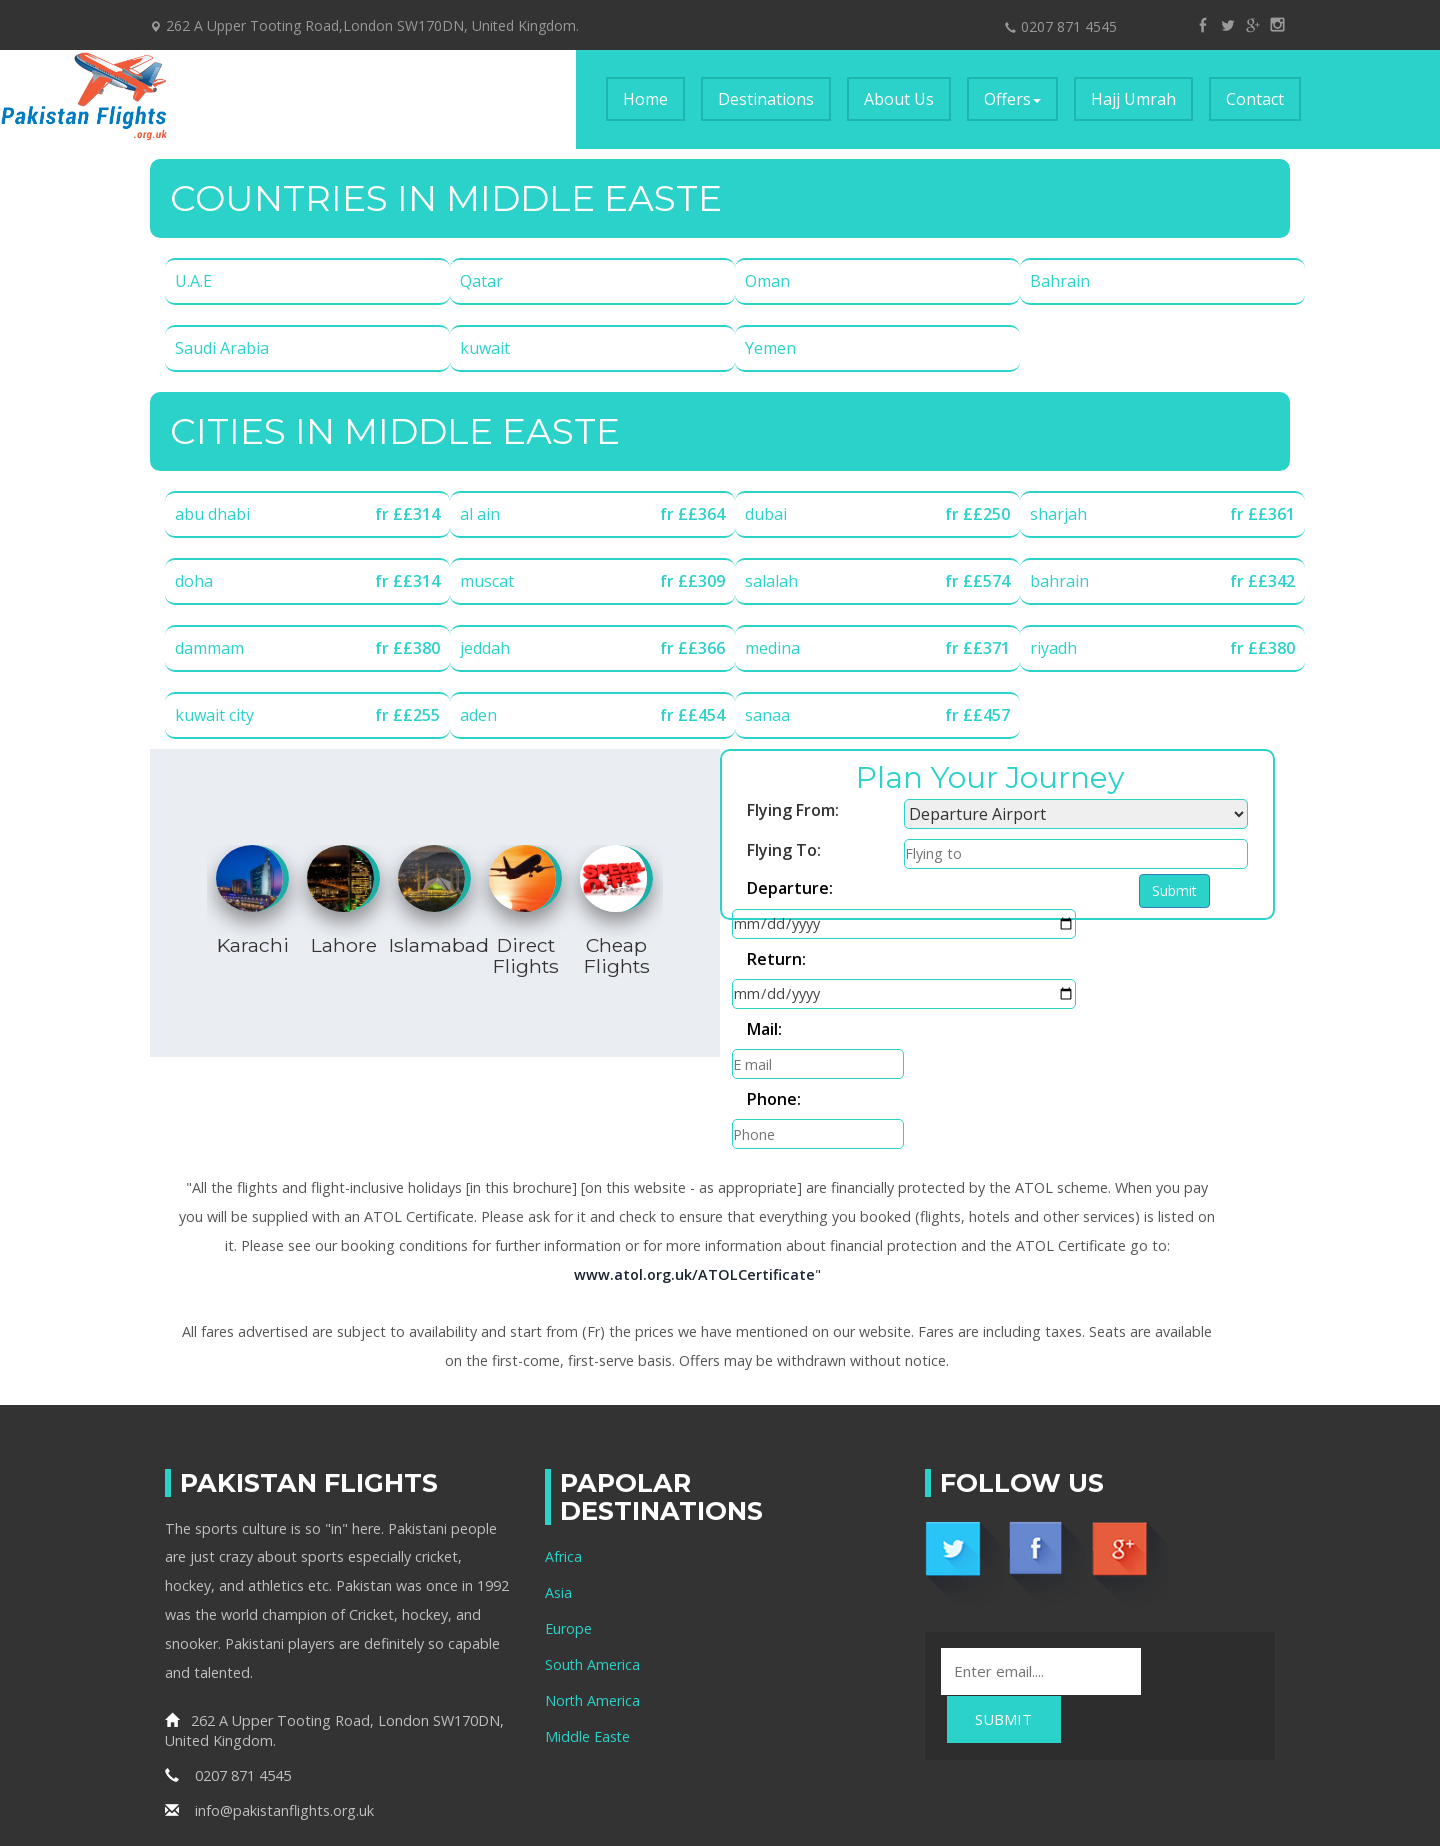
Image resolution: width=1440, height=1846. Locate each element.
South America (593, 1566)
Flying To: (784, 850)
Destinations (766, 99)
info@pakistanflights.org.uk (269, 1713)
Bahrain (1060, 281)
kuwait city (214, 715)
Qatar (481, 281)
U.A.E (193, 281)
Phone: (1032, 970)
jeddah (485, 648)
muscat (487, 581)
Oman (767, 281)
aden (478, 715)
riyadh (1053, 648)
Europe (568, 1530)
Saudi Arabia (222, 348)
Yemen (770, 348)
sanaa (767, 715)
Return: (776, 930)
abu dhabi (212, 514)
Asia (558, 1494)
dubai (766, 514)
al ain (480, 514)
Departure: (790, 890)
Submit (767, 1010)
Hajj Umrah (1133, 99)
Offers (1012, 99)
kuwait (485, 348)
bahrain (1059, 581)
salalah (771, 581)
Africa (563, 1458)
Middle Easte (588, 1638)
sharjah (1058, 514)
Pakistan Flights (940, 1766)
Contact (1255, 99)
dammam (209, 648)
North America (593, 1602)
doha (194, 581)
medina (772, 648)
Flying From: (793, 810)
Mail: (764, 970)
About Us (899, 99)
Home (654, 98)
